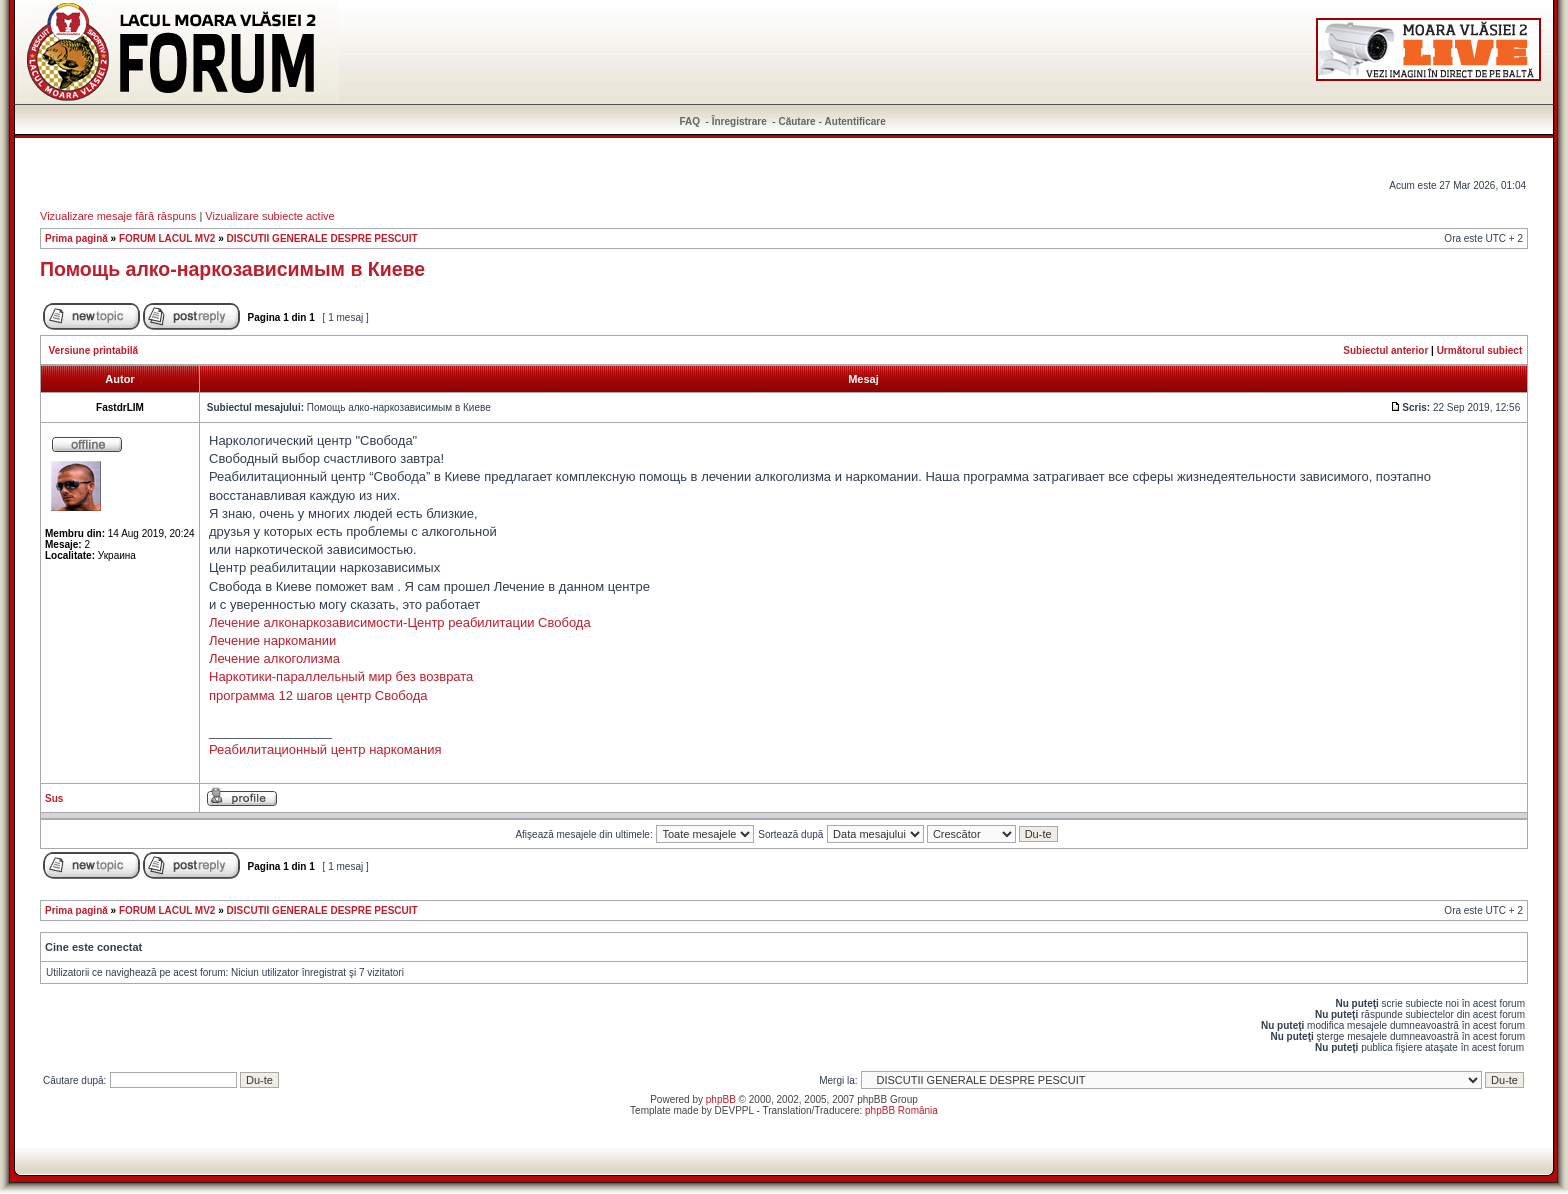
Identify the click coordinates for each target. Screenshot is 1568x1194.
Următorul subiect (1480, 350)
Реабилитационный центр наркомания (325, 749)
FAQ (690, 121)
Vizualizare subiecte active (269, 216)
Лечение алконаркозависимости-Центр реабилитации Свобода (400, 622)
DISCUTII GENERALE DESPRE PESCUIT (322, 238)
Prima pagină (76, 238)
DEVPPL (734, 1110)
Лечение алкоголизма (274, 658)
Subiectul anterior (1385, 350)
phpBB (721, 1099)
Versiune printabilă (93, 350)
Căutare (796, 121)
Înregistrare (739, 121)
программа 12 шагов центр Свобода (318, 695)
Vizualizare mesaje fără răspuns (118, 216)
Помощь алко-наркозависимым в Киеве (232, 269)
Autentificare (855, 121)
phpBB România (901, 1110)
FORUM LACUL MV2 (167, 238)
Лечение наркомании (272, 640)
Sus (54, 798)
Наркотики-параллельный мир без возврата (341, 676)
